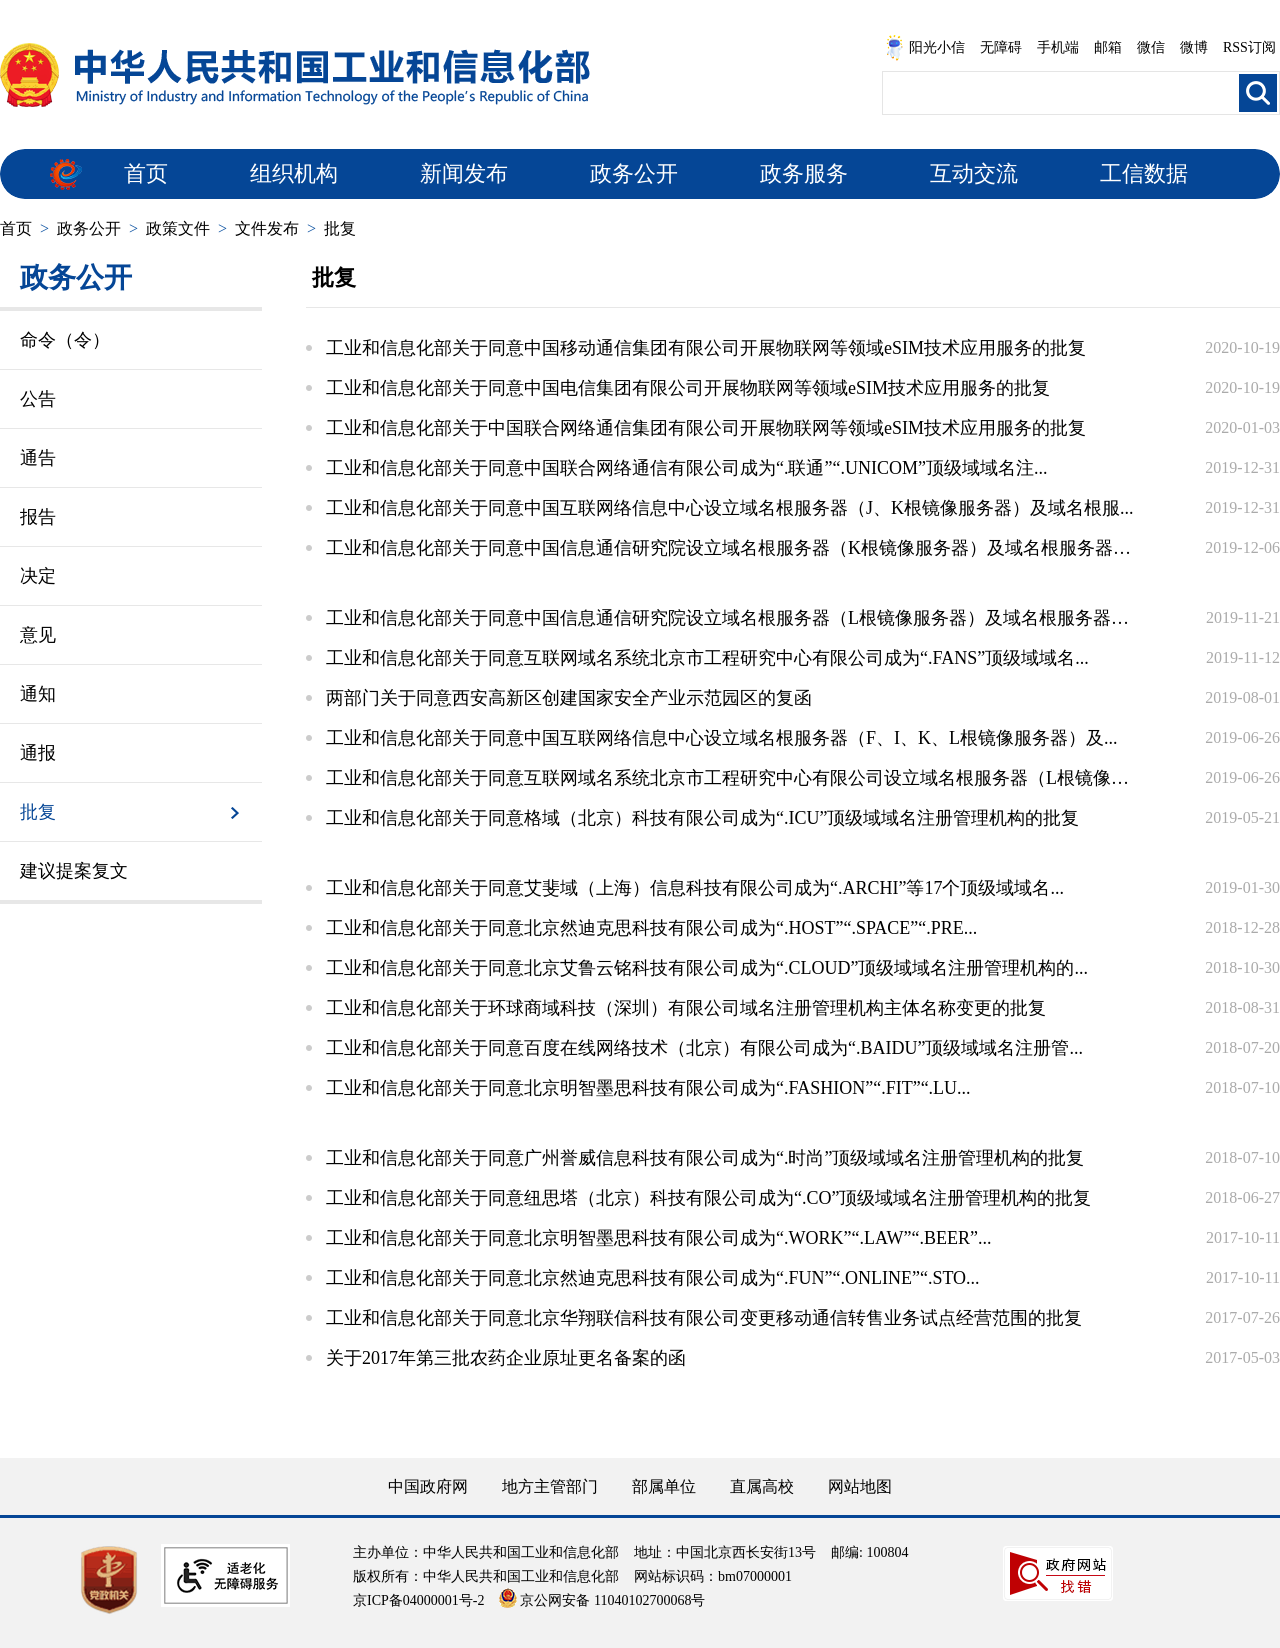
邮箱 (1108, 47)
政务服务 (804, 173)
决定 (38, 576)
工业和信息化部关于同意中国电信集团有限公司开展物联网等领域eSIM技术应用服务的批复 (688, 388)
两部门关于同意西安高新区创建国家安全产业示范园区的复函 (569, 698)
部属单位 (664, 1486)
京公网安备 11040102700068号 (602, 1600)
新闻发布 (464, 173)
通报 (38, 753)
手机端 (1058, 47)
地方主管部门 (550, 1486)
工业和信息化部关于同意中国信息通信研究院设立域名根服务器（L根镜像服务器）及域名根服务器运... (730, 618)
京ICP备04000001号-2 (418, 1600)
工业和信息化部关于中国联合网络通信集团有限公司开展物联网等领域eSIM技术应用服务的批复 (706, 428)
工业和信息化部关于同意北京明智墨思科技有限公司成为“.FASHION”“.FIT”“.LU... (648, 1088)
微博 (1194, 47)
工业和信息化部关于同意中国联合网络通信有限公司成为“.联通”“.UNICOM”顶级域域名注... (686, 468)
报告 (38, 517)
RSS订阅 (1249, 47)
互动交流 (974, 173)
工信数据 (1144, 173)
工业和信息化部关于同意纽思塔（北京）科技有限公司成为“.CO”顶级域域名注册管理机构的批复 (708, 1198)
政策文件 (178, 228)
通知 (38, 694)
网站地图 (860, 1486)
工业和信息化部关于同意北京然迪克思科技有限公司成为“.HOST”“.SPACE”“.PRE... (651, 928)
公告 (38, 399)
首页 (146, 173)
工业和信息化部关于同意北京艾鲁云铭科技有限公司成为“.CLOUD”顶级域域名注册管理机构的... (707, 968)
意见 (38, 635)
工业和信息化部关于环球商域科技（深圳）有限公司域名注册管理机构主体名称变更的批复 (686, 1008)
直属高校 (762, 1486)
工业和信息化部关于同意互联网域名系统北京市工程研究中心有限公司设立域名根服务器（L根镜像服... (730, 778)
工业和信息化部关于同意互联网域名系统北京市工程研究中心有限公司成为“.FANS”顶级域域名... (707, 658)
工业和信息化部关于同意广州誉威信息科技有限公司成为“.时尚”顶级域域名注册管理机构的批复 (705, 1158)
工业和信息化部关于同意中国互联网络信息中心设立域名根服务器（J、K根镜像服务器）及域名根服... (730, 508)
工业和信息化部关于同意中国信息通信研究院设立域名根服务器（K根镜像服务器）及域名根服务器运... (730, 548)
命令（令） (65, 340)
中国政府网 (428, 1486)
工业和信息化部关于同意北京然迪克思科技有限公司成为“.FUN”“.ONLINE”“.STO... (653, 1278)
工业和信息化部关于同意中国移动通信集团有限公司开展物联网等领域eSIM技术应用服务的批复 (706, 348)
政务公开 (634, 173)
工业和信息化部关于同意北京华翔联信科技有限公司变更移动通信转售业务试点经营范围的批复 (704, 1318)
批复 (340, 228)
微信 (1151, 47)
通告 (38, 458)
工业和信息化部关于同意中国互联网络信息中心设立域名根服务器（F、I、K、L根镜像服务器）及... (722, 738)
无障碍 (1001, 47)
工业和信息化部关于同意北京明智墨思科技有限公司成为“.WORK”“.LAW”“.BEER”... (658, 1238)
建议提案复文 (74, 871)
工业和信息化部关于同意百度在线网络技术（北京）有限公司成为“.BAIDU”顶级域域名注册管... (704, 1048)
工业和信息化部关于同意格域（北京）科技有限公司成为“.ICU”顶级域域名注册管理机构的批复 (702, 818)
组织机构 (294, 173)
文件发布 (267, 228)
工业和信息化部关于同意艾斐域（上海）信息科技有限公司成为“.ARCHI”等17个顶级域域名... (695, 888)
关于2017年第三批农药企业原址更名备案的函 (506, 1358)
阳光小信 (925, 48)
